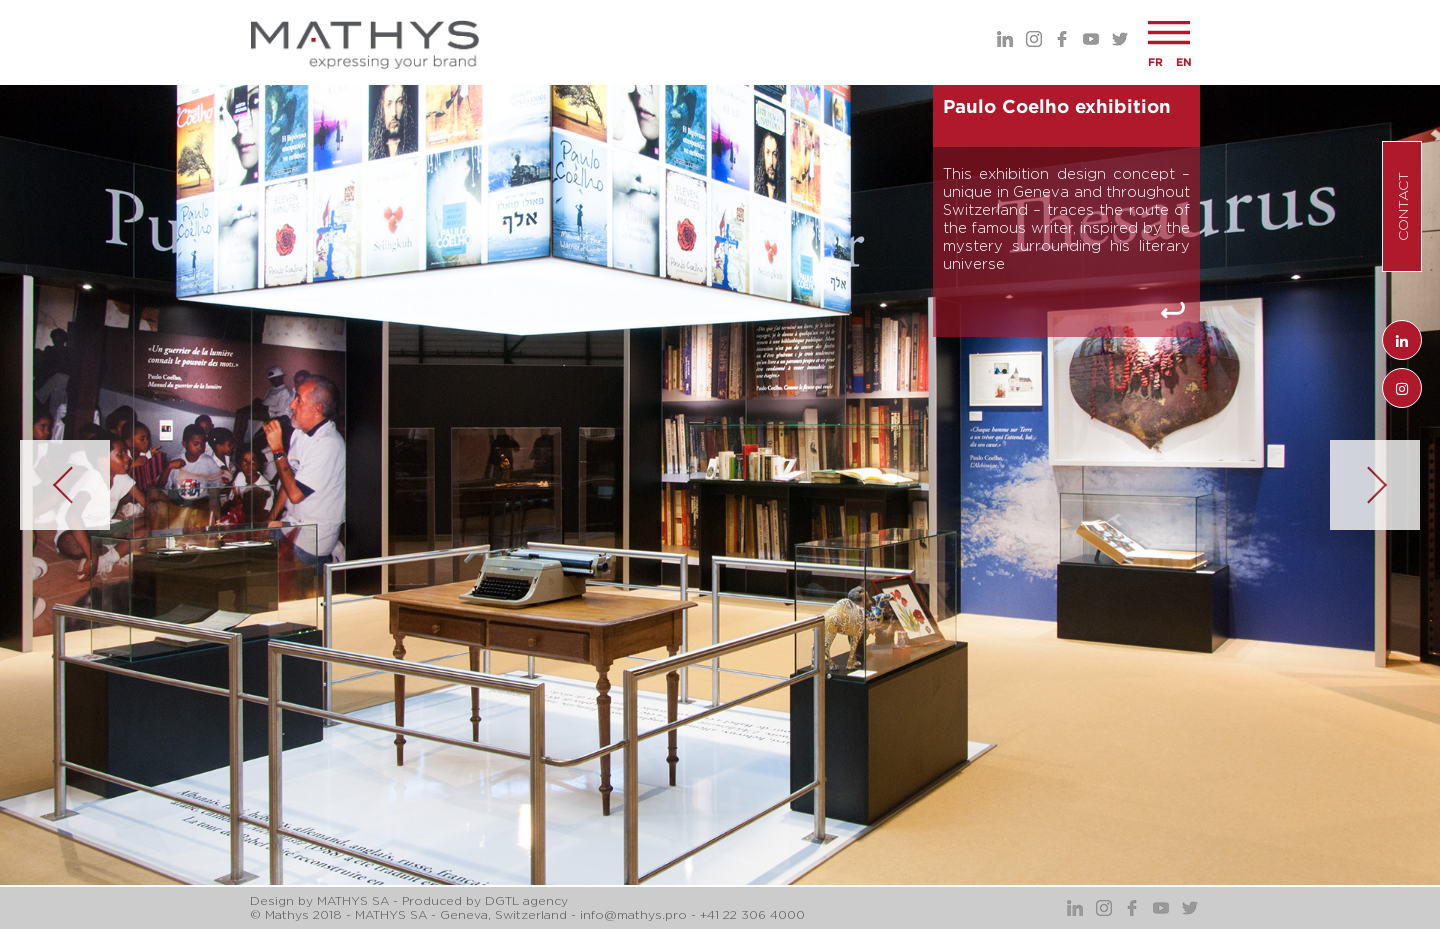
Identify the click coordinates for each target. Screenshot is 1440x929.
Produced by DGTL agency (485, 900)
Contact (1403, 206)
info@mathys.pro (633, 914)
